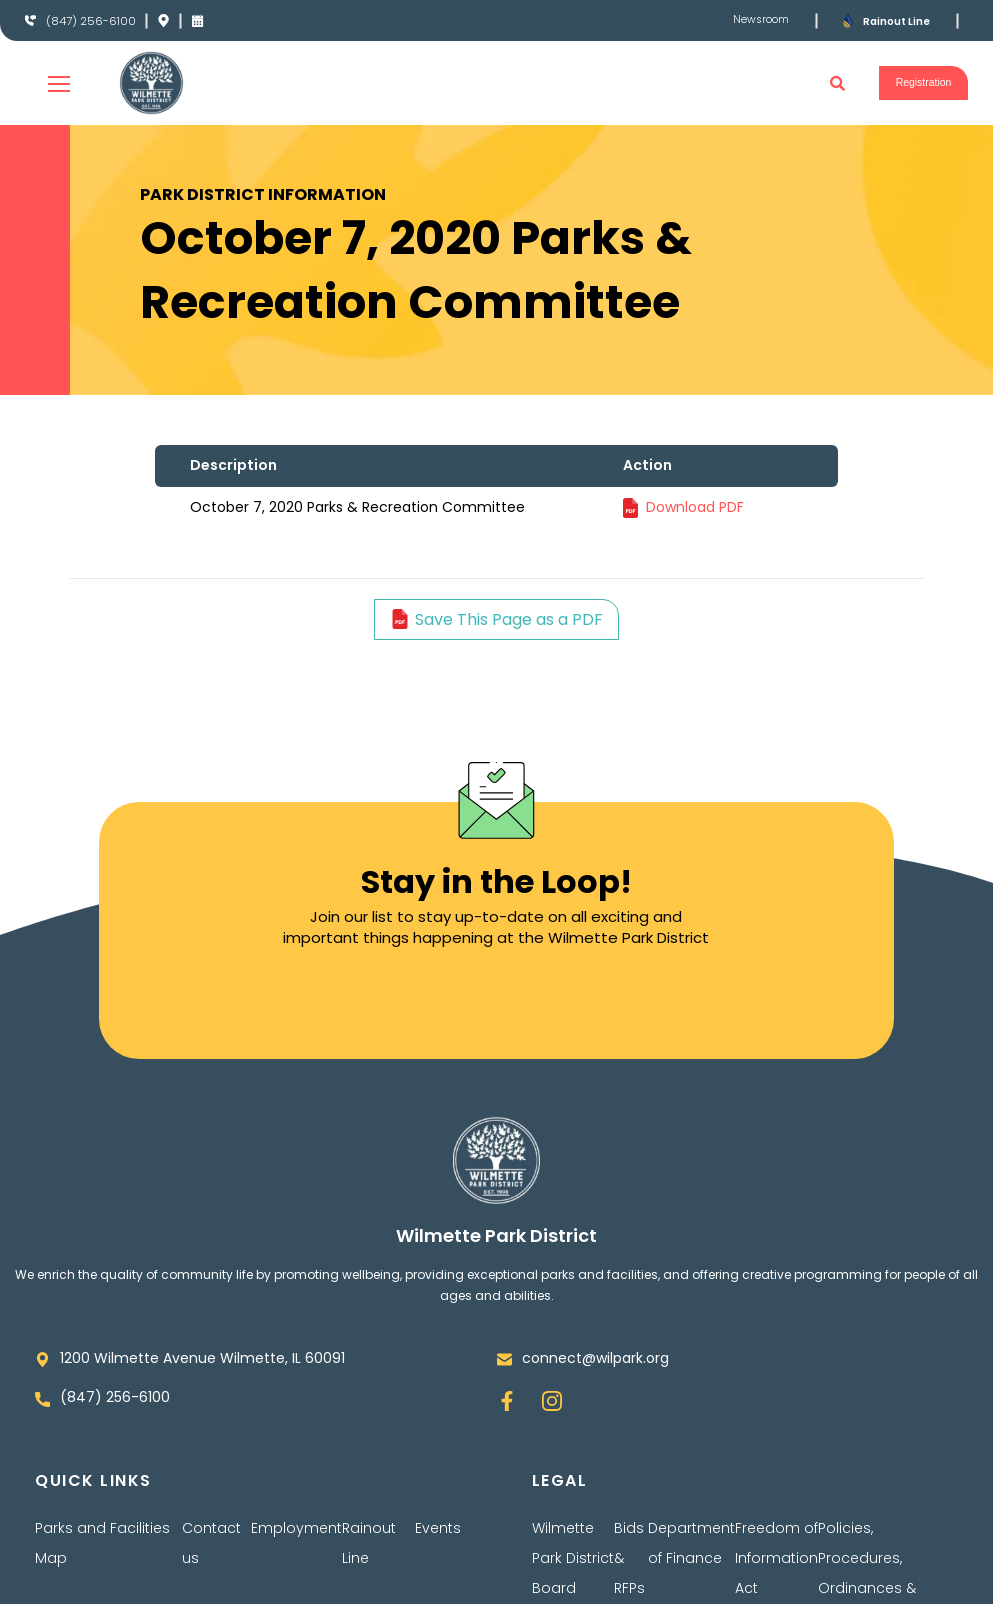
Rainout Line (902, 20)
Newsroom (757, 20)
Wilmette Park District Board (573, 1558)
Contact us (211, 1543)
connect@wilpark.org (595, 1358)
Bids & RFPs (629, 1558)
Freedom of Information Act (776, 1558)
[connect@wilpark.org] (504, 1359)
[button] (817, 83)
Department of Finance (691, 1543)
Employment (296, 1528)
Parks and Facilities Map (102, 1543)
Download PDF (695, 507)
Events (438, 1528)
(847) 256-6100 (96, 20)
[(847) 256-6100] (31, 21)
